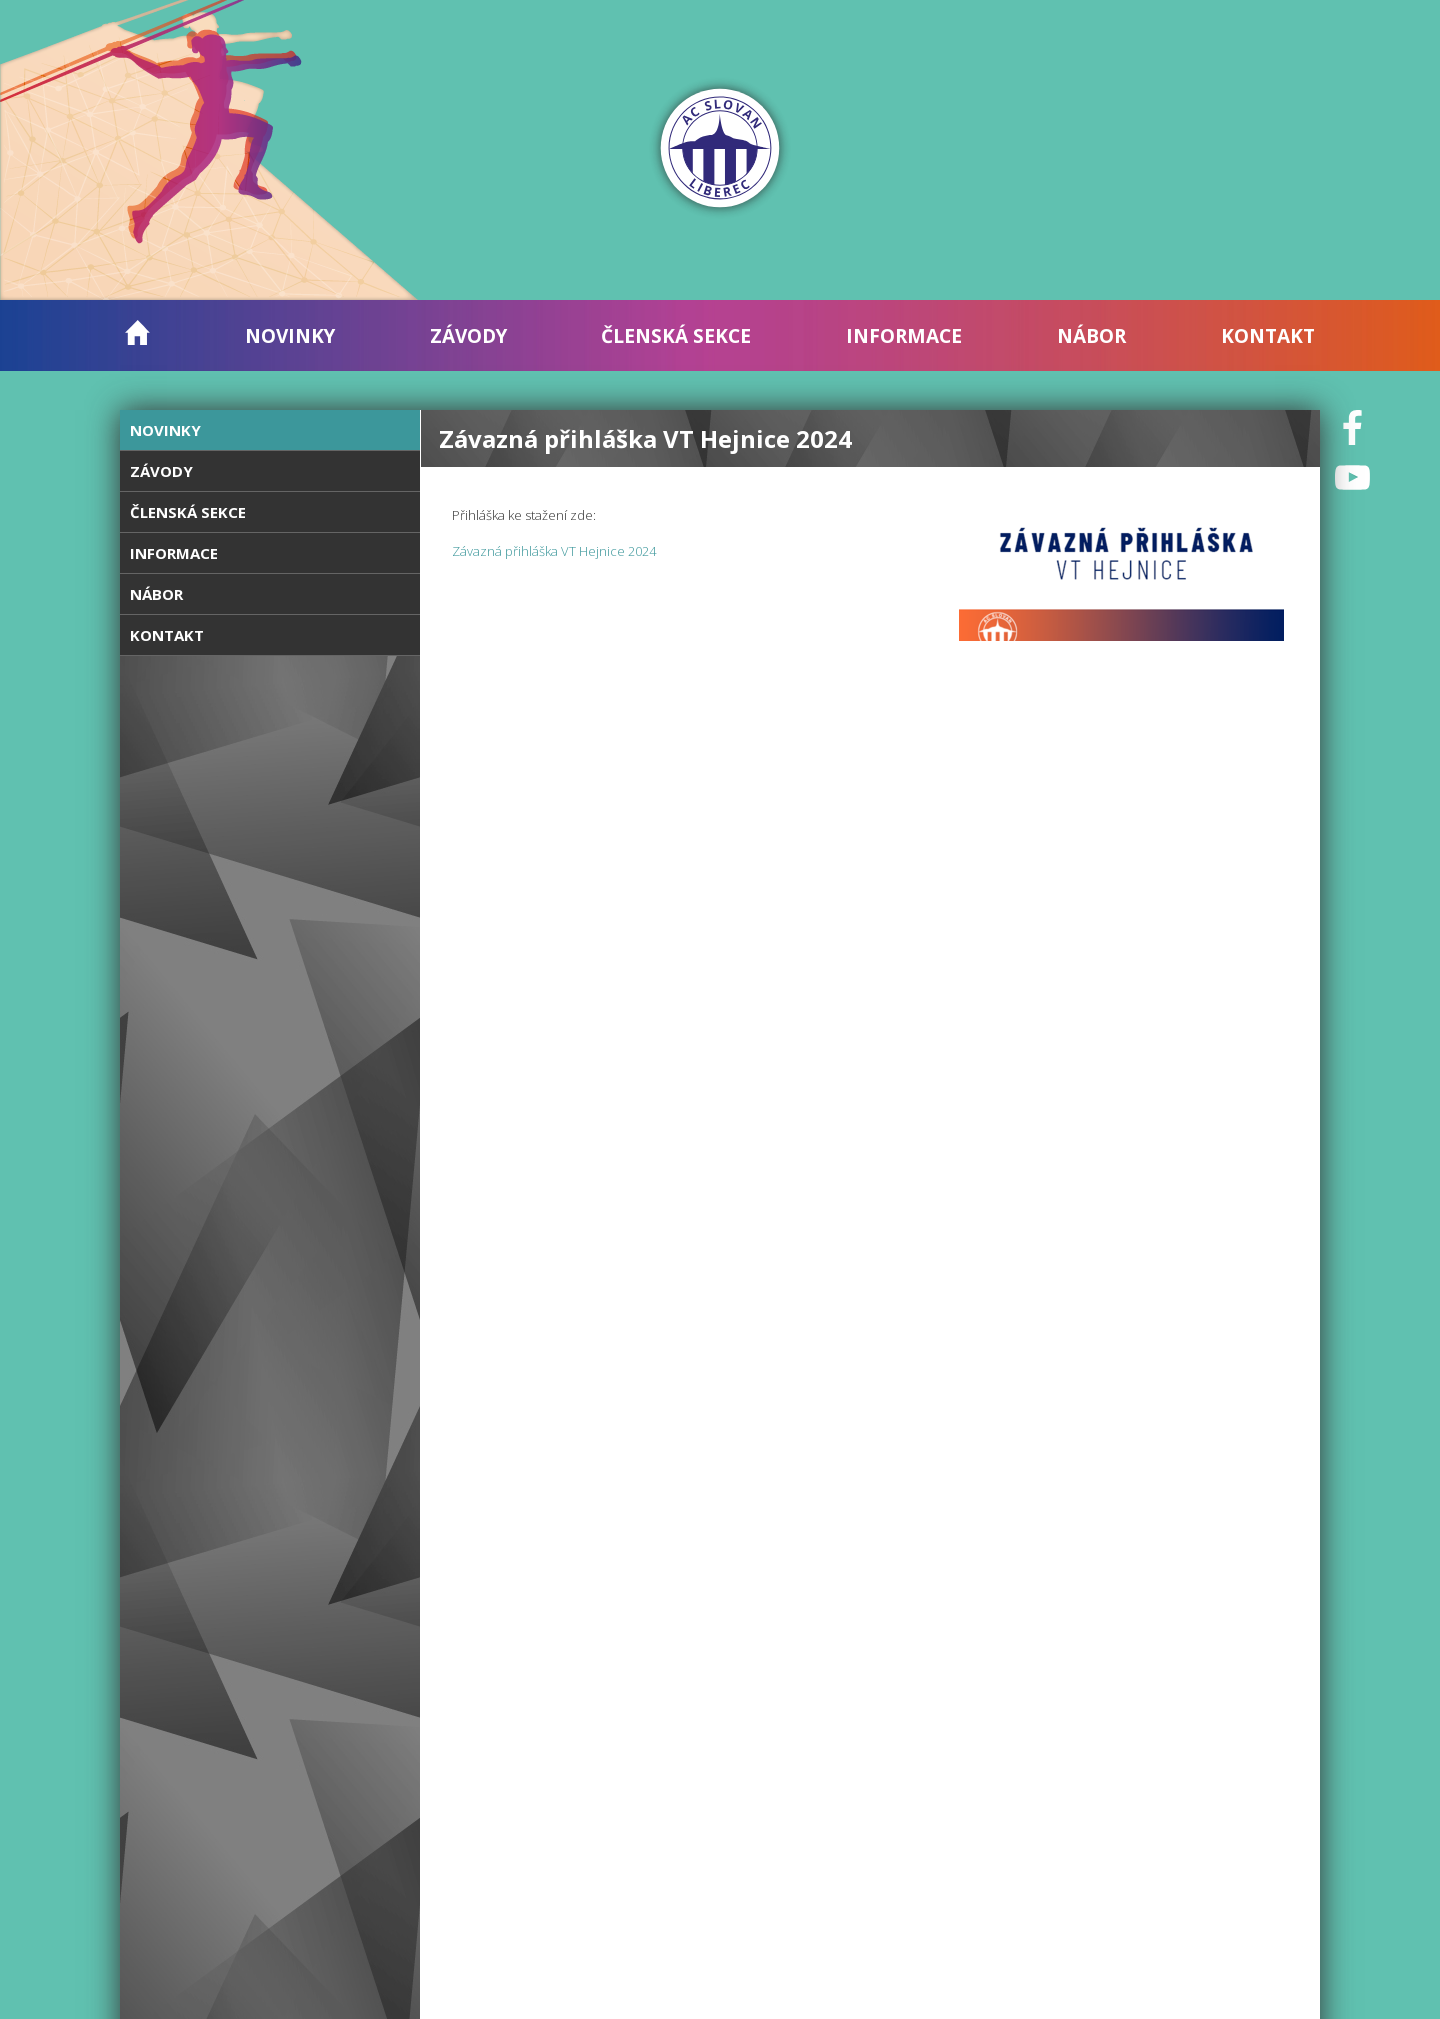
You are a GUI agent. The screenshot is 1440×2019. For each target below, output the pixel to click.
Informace (904, 336)
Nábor (1091, 336)
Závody (468, 336)
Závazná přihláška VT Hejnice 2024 (554, 551)
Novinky (290, 336)
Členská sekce (676, 336)
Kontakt (1268, 336)
